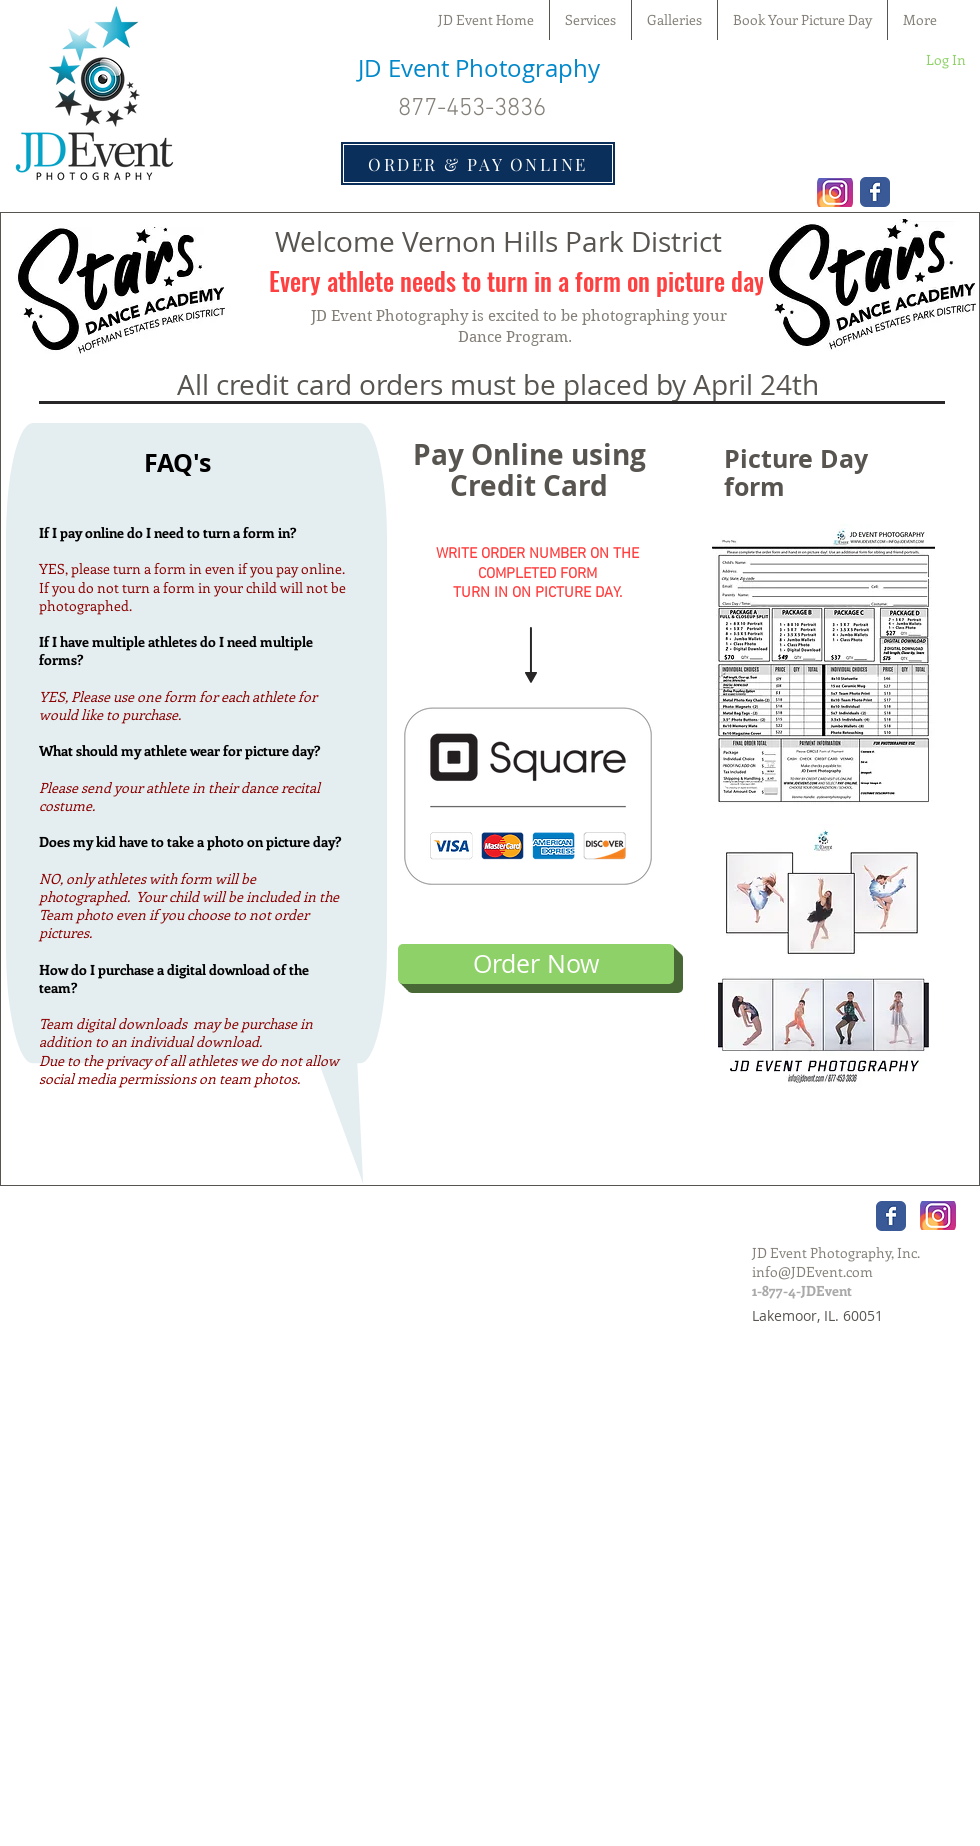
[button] (674, 20)
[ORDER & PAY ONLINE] (478, 163)
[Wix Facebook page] (875, 192)
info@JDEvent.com (812, 1271)
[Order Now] (536, 964)
